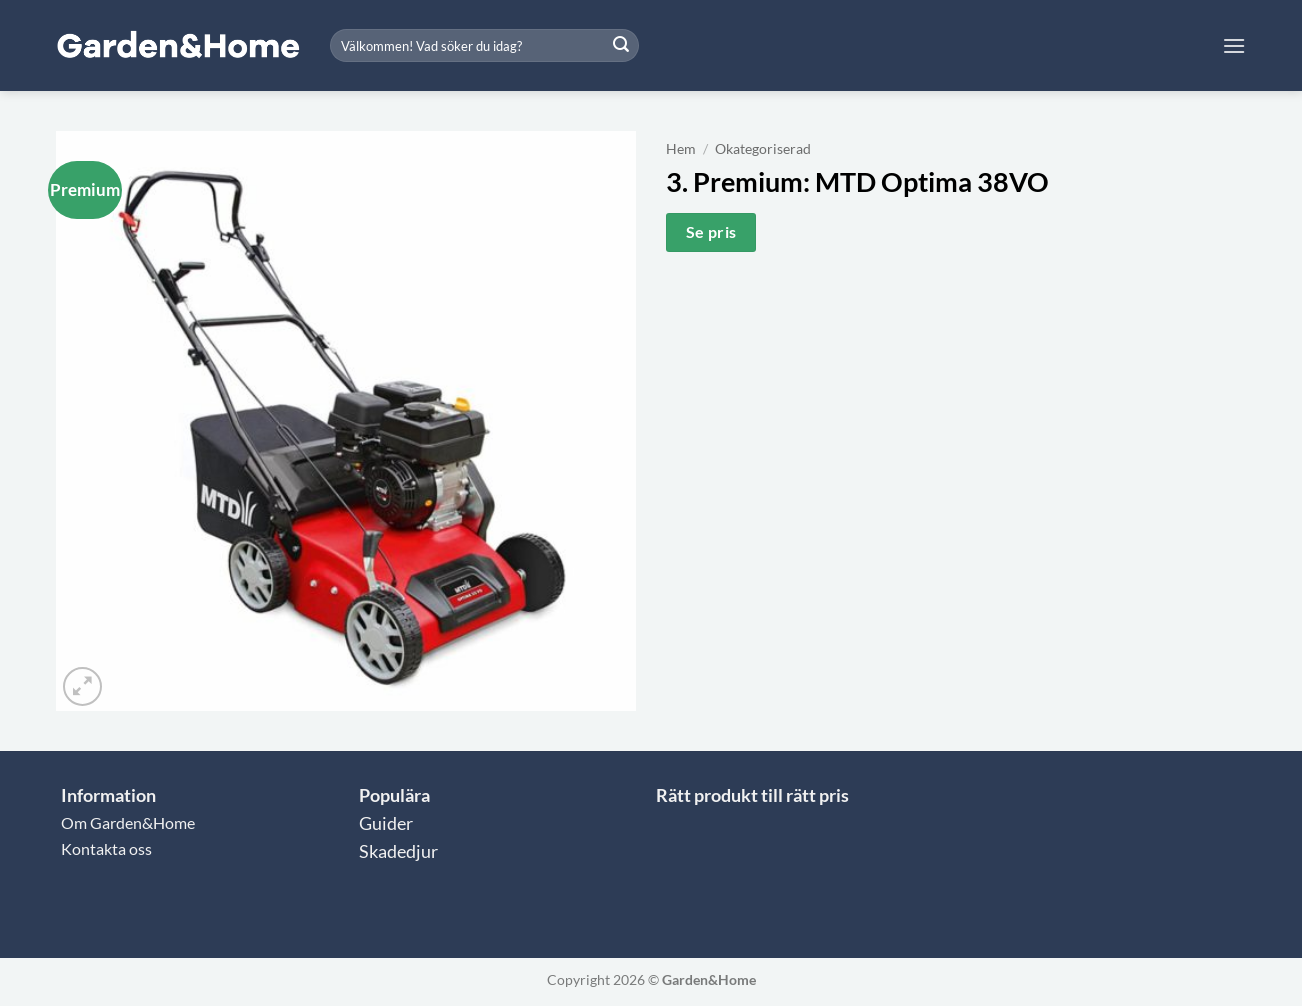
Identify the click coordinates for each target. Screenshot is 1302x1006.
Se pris (711, 232)
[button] (1234, 45)
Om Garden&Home (128, 822)
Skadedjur (398, 851)
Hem (681, 149)
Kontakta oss (106, 848)
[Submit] (621, 46)
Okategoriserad (763, 149)
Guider (386, 823)
